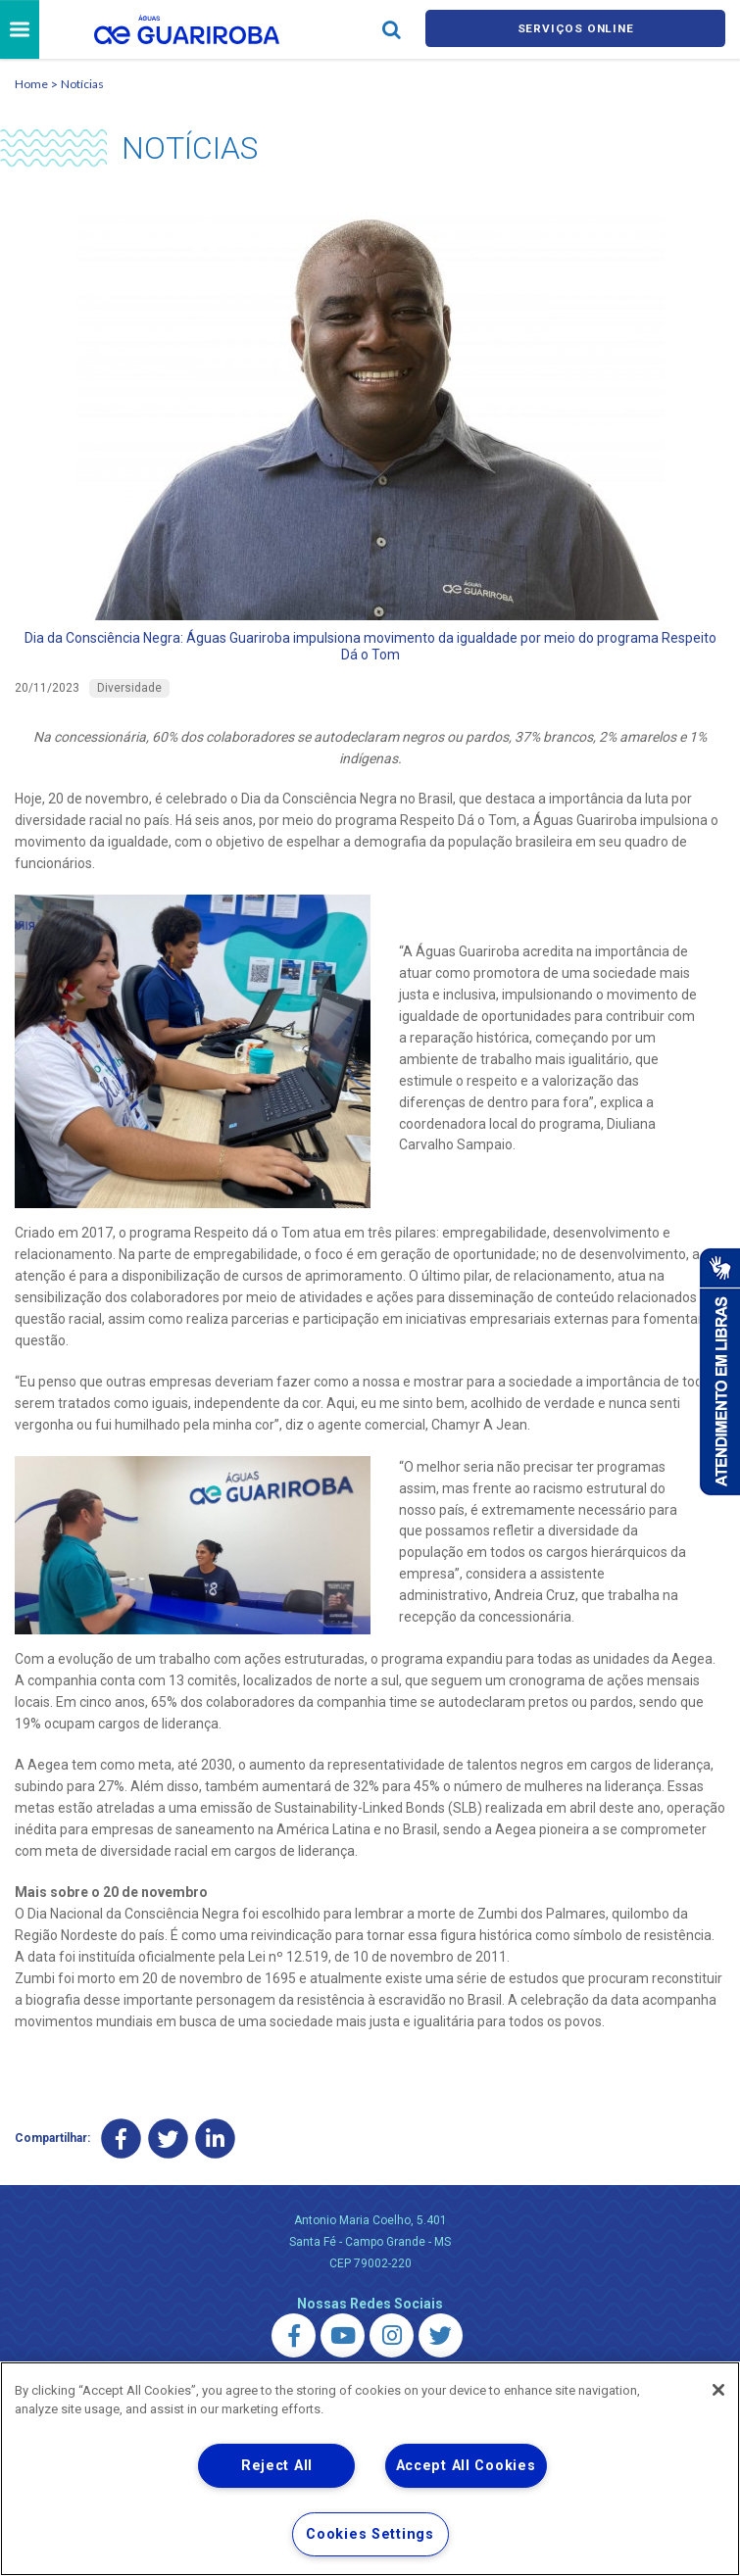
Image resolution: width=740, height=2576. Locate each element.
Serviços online (575, 31)
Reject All (277, 2465)
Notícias (82, 86)
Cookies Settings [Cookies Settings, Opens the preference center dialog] (370, 2534)
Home (31, 86)
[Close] (718, 2389)
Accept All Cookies (466, 2465)
